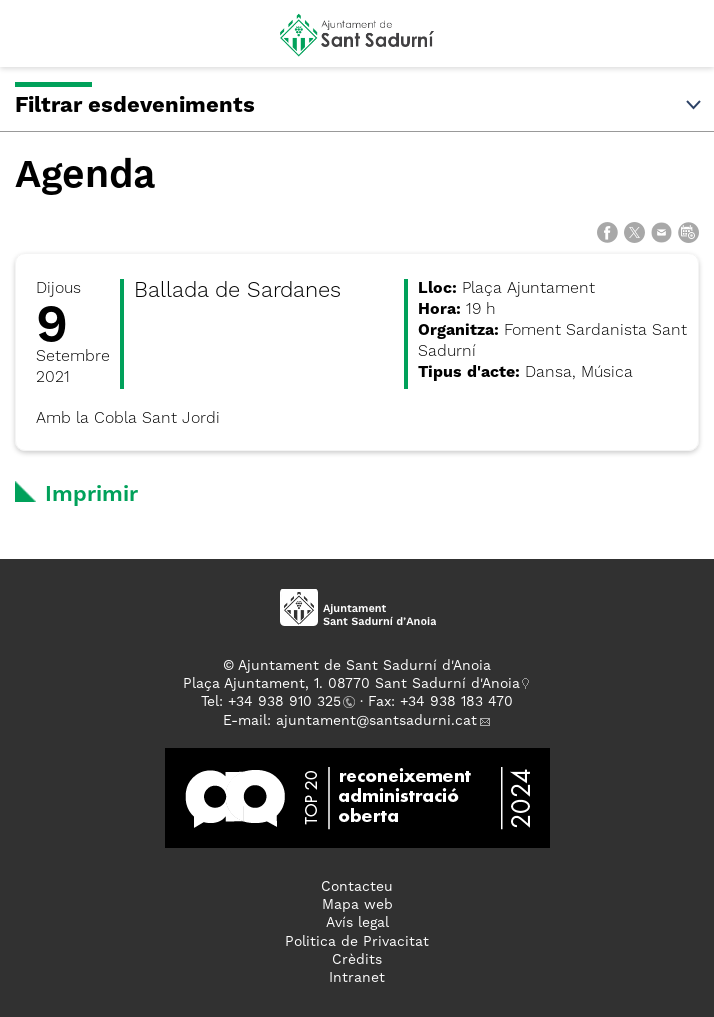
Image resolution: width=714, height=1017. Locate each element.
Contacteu (357, 887)
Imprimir (91, 495)
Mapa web (357, 905)
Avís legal (357, 923)
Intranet (357, 978)
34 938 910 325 (288, 702)
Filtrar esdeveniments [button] (359, 106)
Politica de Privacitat (357, 942)
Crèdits (357, 960)
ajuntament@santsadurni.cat (376, 721)
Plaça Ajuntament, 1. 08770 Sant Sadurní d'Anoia (351, 684)
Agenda (85, 176)
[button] (33, 42)
